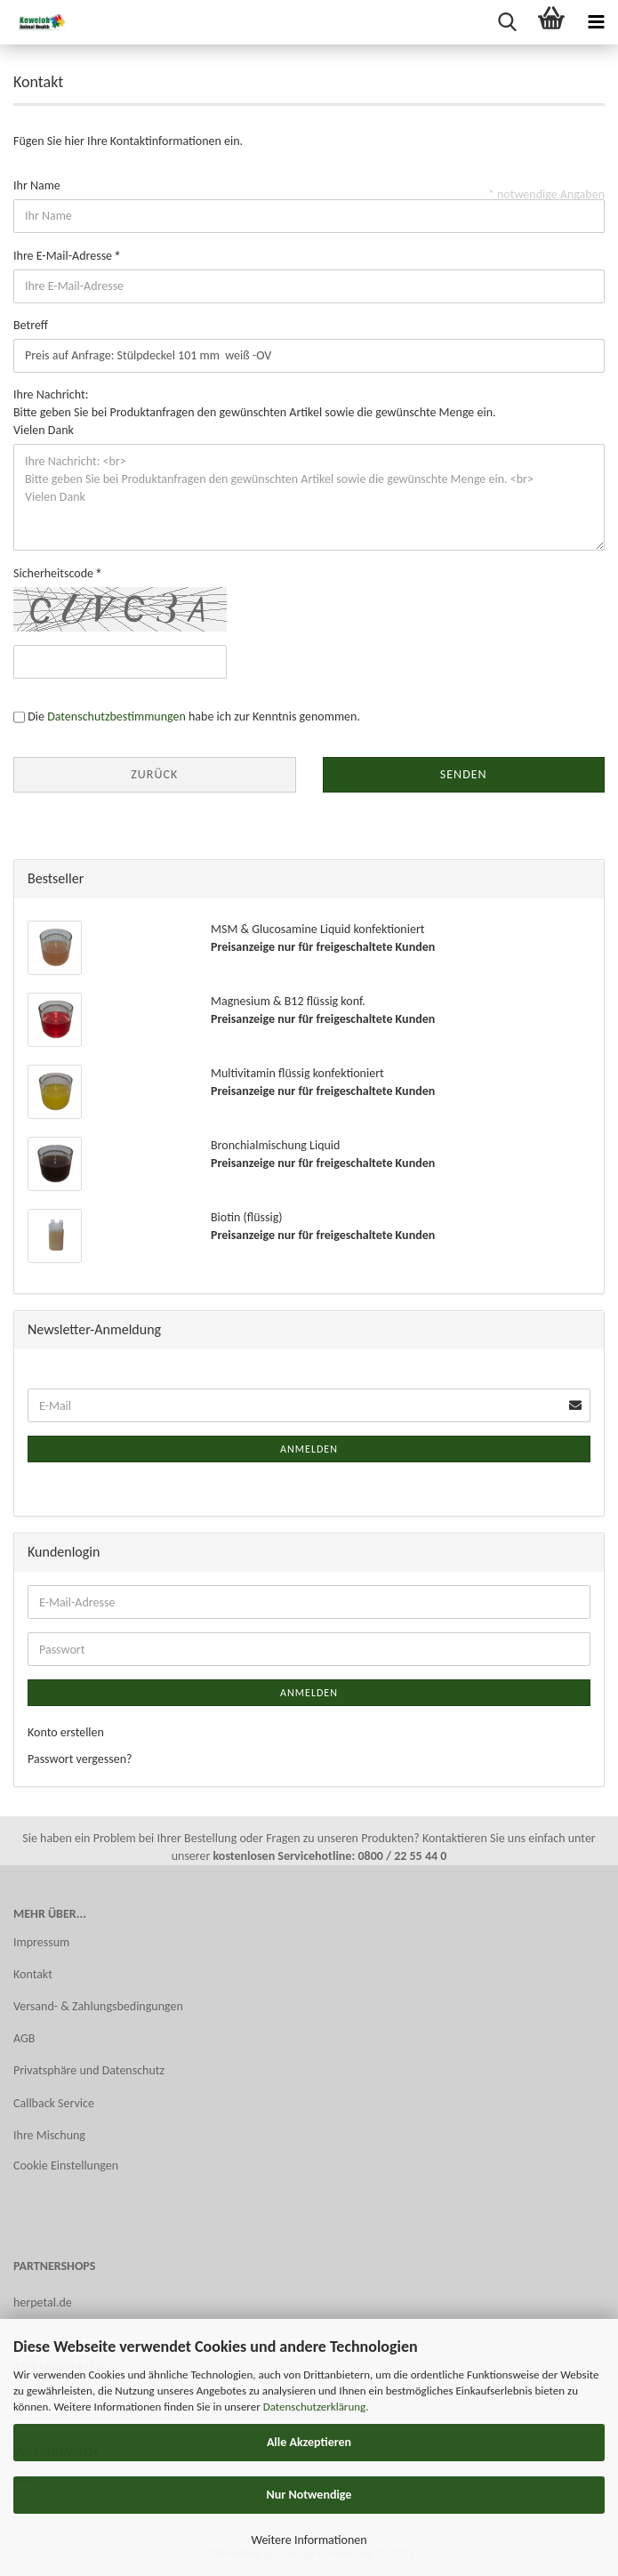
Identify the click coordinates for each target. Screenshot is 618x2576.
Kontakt (32, 1974)
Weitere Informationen (308, 2540)
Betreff (30, 325)
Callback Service (53, 2103)
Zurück (154, 774)
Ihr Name (36, 185)
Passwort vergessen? (80, 1759)
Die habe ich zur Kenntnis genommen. (194, 716)
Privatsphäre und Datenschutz (89, 2070)
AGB (24, 2038)
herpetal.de (42, 2302)
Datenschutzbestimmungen (116, 716)
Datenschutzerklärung (314, 2406)
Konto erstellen (66, 1732)
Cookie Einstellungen (65, 2165)
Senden (463, 774)
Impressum (41, 1942)
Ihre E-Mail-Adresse (64, 255)
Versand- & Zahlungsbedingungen (98, 2006)
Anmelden (309, 1449)
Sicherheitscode (54, 573)
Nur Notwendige (309, 2494)
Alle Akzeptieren (309, 2442)
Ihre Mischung (49, 2135)
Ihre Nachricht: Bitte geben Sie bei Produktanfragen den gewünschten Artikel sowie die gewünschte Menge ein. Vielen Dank (254, 412)
